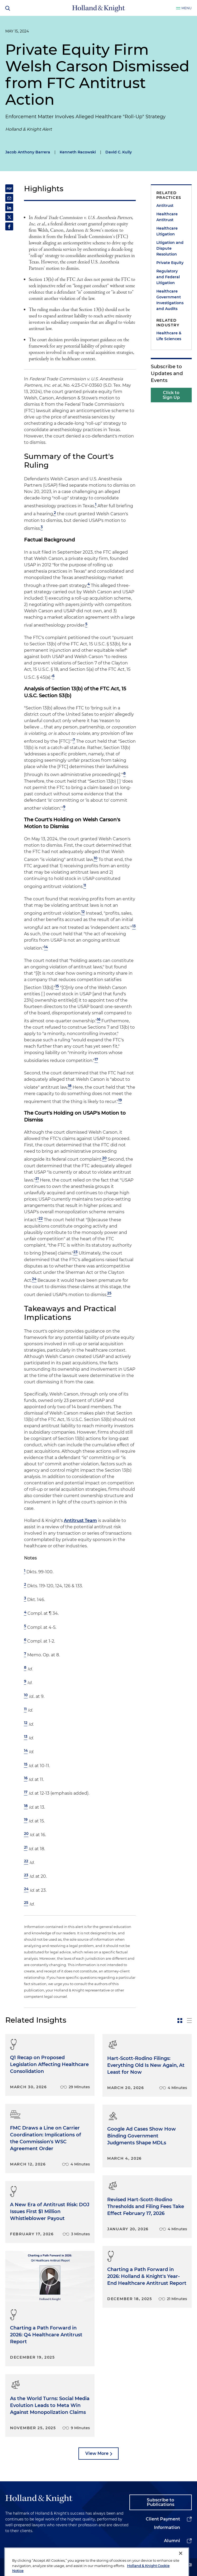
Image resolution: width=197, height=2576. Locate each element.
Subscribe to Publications (160, 2502)
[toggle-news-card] (179, 2020)
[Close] (180, 2567)
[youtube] (189, 2565)
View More (97, 2453)
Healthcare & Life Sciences (168, 336)
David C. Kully (118, 152)
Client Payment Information (163, 2523)
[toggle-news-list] (189, 2020)
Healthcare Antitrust (167, 217)
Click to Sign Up (171, 395)
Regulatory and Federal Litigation (168, 277)
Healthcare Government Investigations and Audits (170, 300)
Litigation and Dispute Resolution (170, 248)
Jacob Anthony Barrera (27, 152)
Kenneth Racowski (78, 152)
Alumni (172, 2540)
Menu (186, 8)
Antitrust (164, 205)
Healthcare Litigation (167, 231)
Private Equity (170, 262)
